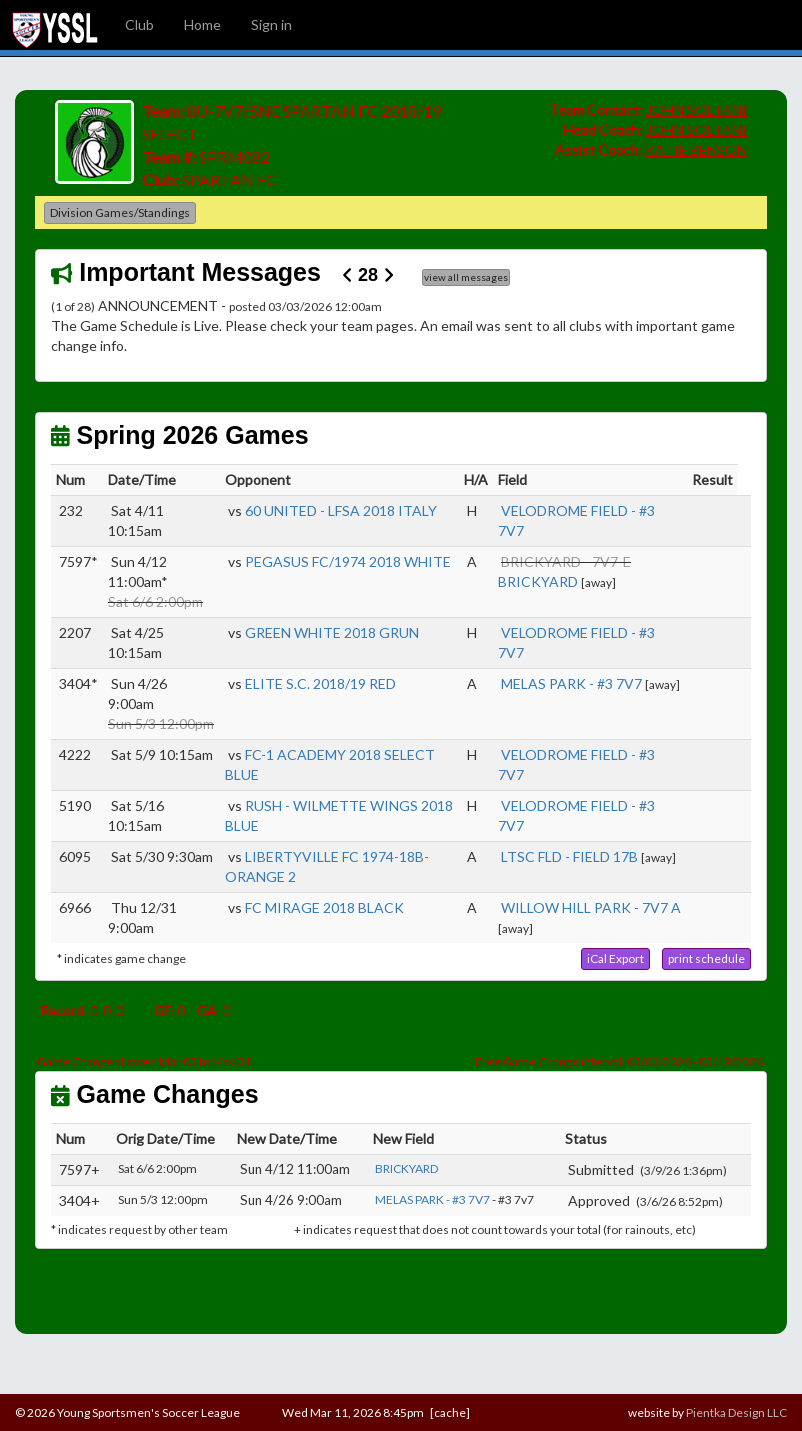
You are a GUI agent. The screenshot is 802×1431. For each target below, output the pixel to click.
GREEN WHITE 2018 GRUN (332, 632)
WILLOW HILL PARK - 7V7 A (591, 907)
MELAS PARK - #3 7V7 (571, 683)
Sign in (271, 24)
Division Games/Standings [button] (120, 212)
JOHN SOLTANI (696, 109)
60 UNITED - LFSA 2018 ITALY (341, 510)
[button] (615, 959)
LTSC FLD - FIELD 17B (569, 856)
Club (139, 24)
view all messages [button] (466, 277)
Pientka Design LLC (736, 1412)
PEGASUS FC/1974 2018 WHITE (348, 561)
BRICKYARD (538, 581)
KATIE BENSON (696, 149)
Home (202, 24)
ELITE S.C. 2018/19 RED (320, 683)
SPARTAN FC (229, 179)
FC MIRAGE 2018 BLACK (324, 907)
